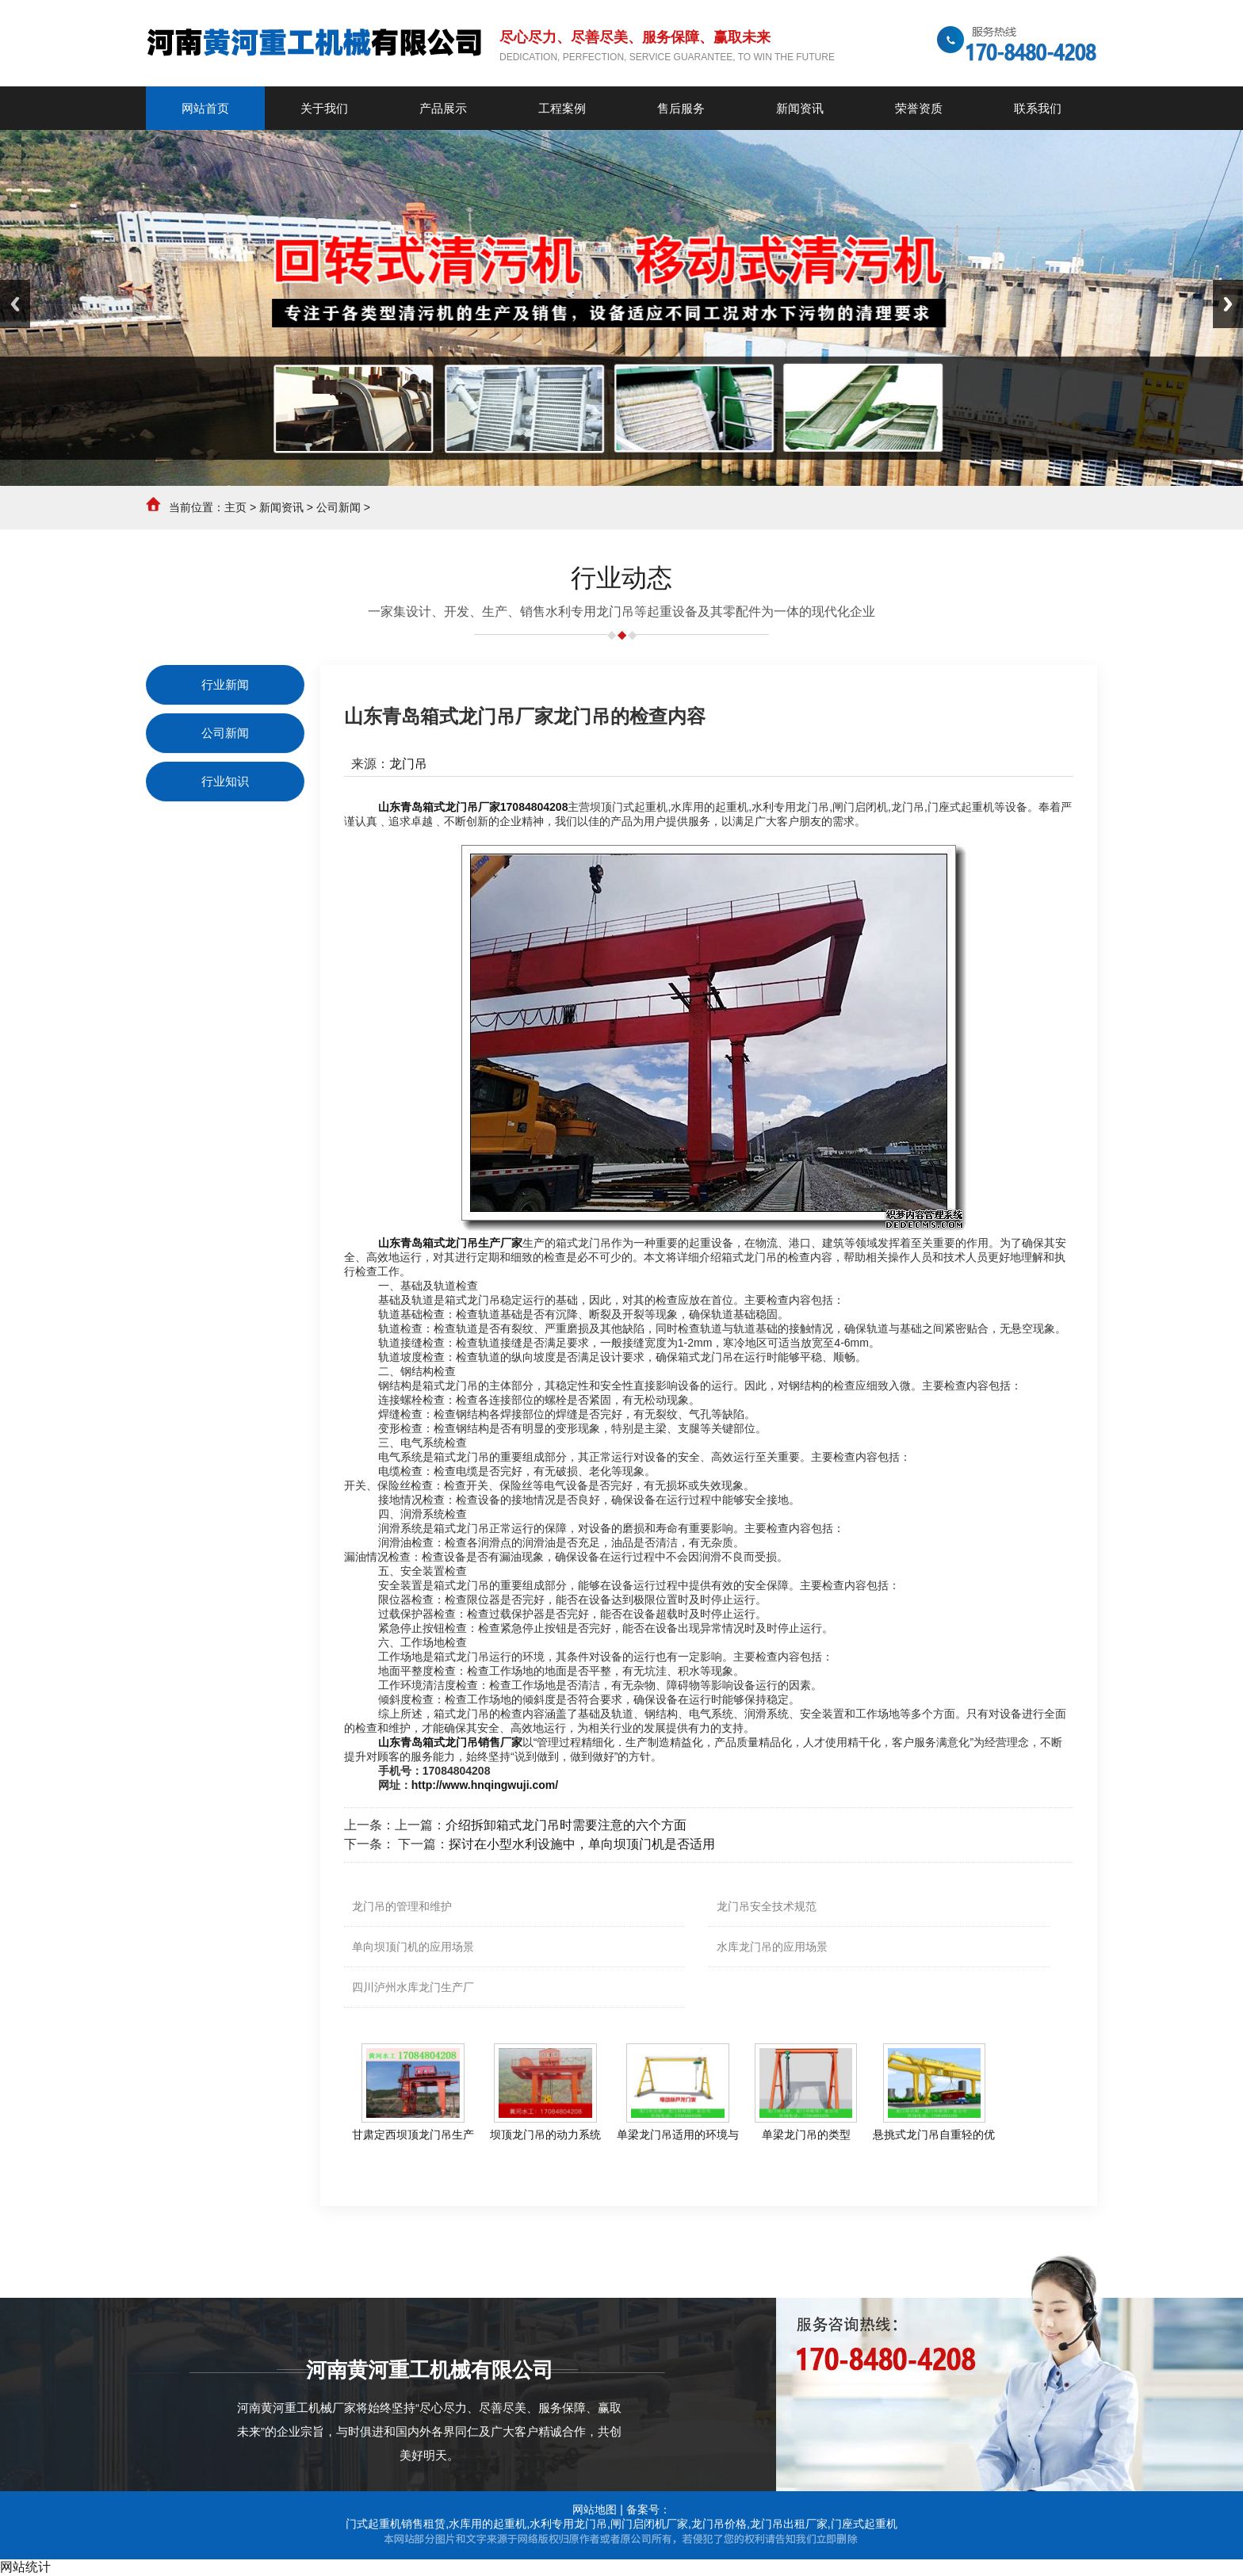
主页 (235, 507)
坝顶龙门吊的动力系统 (545, 2134)
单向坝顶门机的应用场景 (413, 1946)
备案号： (648, 2509)
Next (1228, 304)
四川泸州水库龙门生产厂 (413, 1987)
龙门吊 (408, 763)
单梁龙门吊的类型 (806, 2134)
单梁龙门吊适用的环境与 (678, 2134)
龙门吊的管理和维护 (402, 1906)
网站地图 (594, 2509)
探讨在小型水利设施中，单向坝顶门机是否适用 (582, 1844)
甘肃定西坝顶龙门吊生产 (413, 2134)
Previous (15, 304)
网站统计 (25, 2567)
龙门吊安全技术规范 (767, 1906)
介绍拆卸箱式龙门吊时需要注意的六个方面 (566, 1825)
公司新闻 (338, 507)
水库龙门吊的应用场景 (772, 1946)
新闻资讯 (281, 507)
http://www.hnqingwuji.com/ (484, 1785)
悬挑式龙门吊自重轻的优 (934, 2134)
